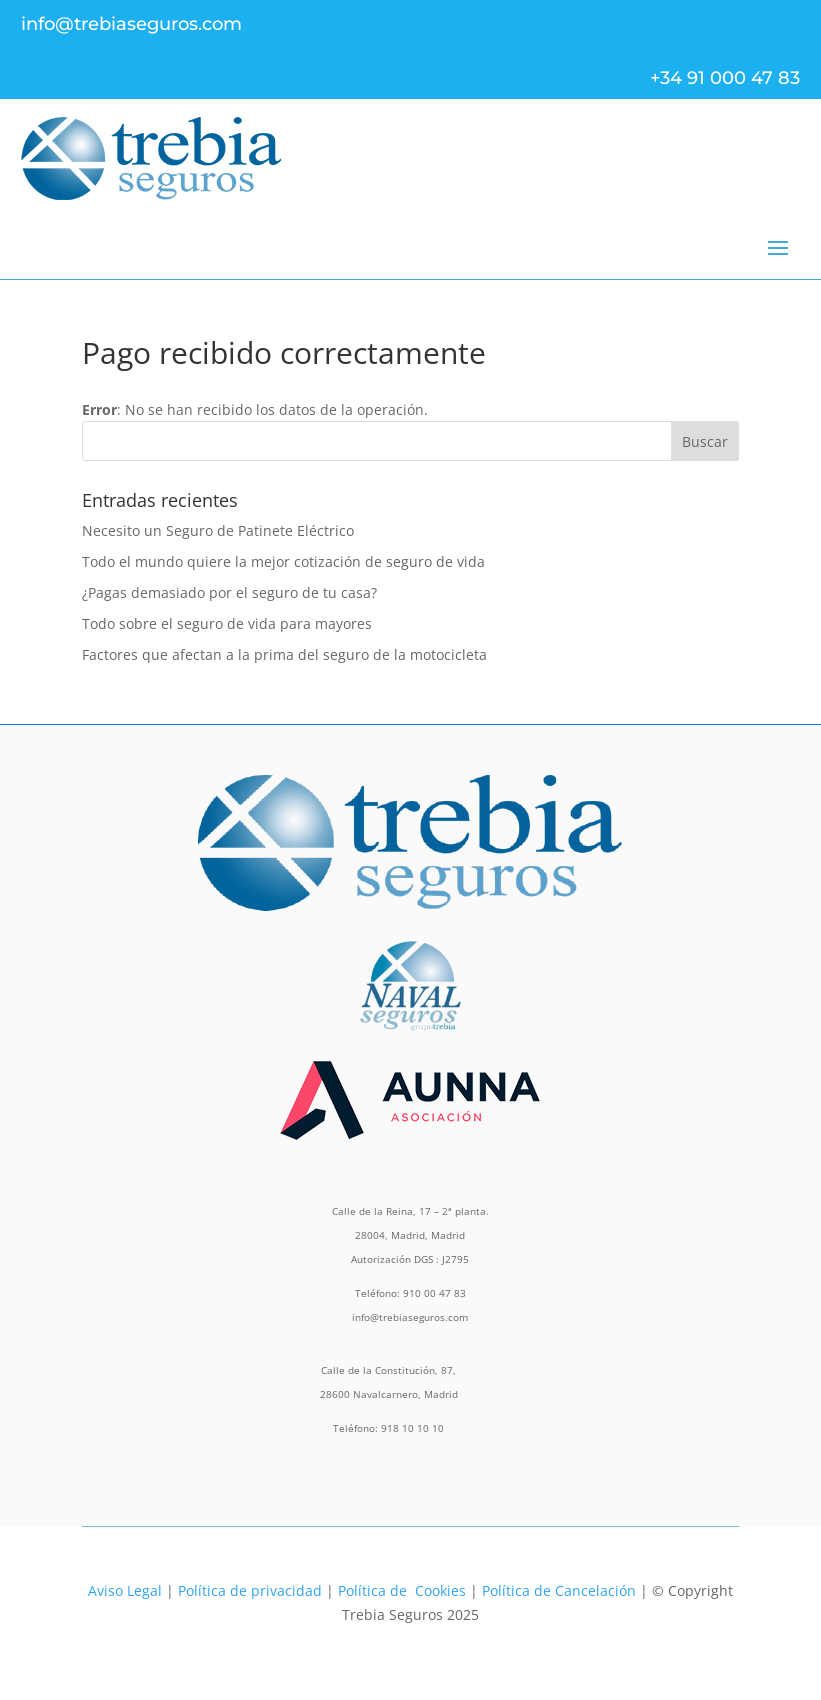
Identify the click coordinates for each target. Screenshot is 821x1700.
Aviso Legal (125, 1590)
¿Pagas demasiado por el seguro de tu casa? (229, 592)
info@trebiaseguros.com (131, 24)
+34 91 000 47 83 (725, 78)
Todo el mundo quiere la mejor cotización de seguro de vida (283, 561)
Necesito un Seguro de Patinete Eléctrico (218, 530)
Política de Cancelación (559, 1590)
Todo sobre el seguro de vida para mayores (227, 623)
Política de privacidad (250, 1590)
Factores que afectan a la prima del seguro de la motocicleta (284, 654)
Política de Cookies (402, 1590)
